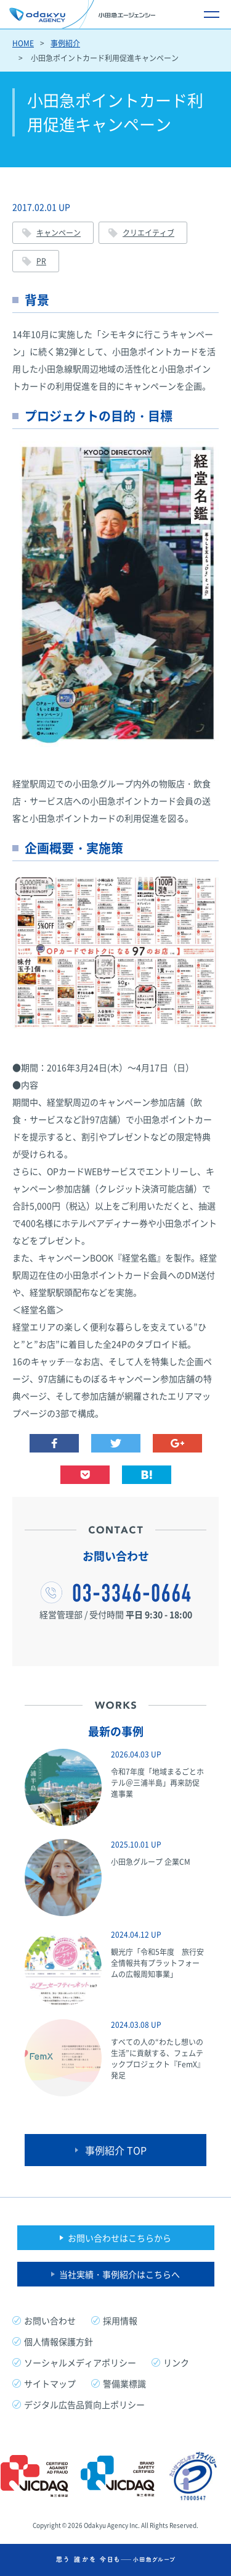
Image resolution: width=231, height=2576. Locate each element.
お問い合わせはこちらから (119, 2238)
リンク (176, 2362)
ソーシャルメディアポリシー (80, 2362)
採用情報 (120, 2320)
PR (41, 261)
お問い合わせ (50, 2320)
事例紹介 (65, 43)
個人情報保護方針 (58, 2341)
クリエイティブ (148, 232)
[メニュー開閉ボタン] (211, 14)
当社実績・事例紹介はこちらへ (119, 2274)
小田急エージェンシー (82, 14)
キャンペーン (58, 232)
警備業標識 (124, 2383)
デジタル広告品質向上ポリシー (84, 2404)
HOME (23, 43)
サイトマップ (50, 2383)
